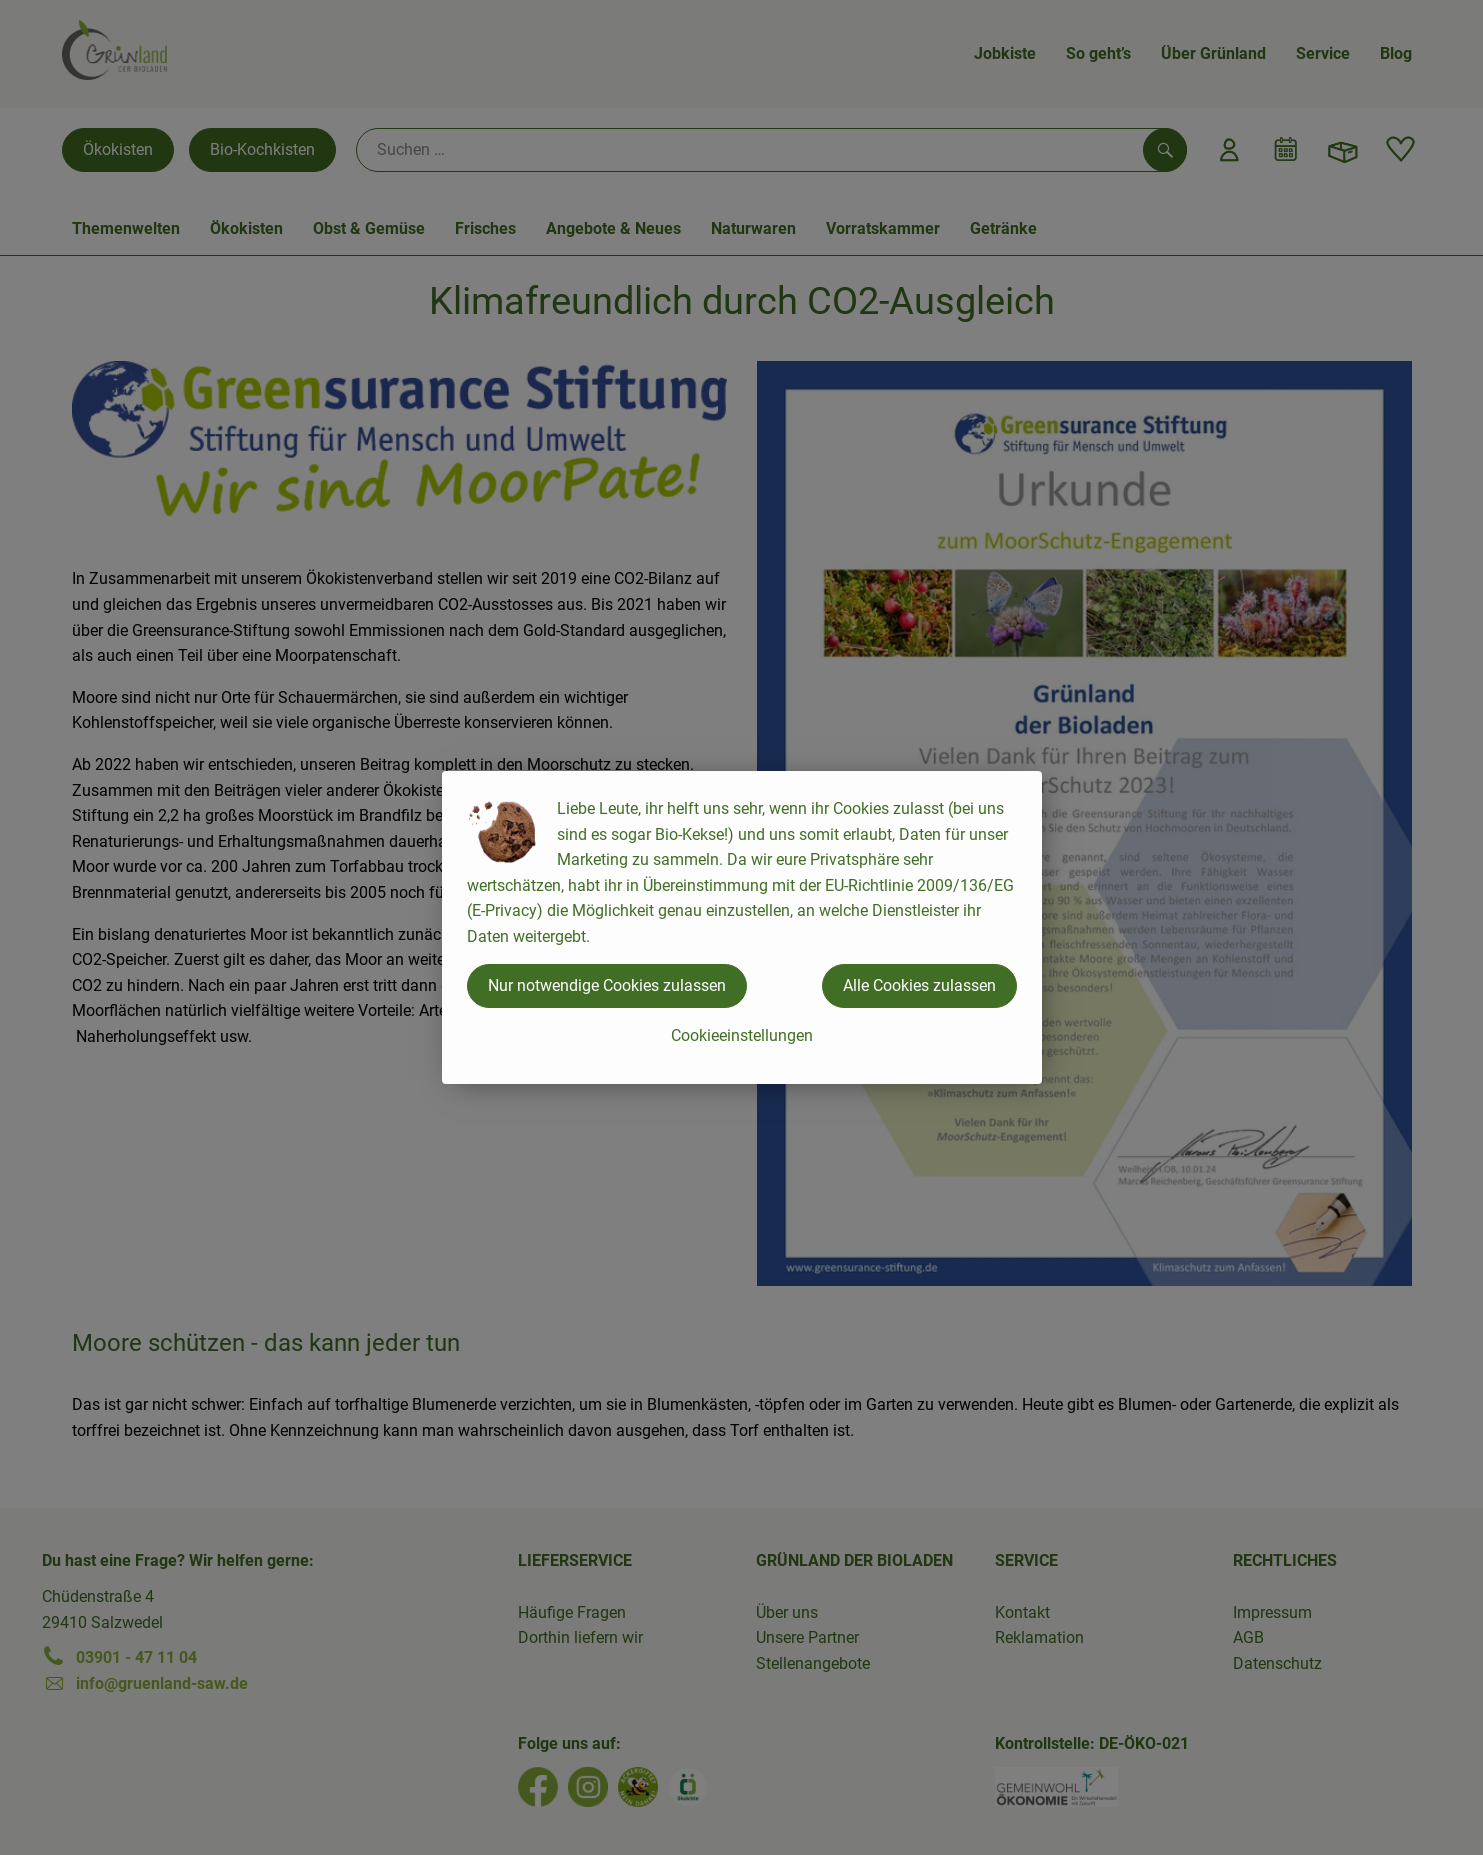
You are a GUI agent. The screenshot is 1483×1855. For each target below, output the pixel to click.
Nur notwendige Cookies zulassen (607, 985)
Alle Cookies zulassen (919, 985)
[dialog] (741, 927)
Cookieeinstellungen (742, 1035)
